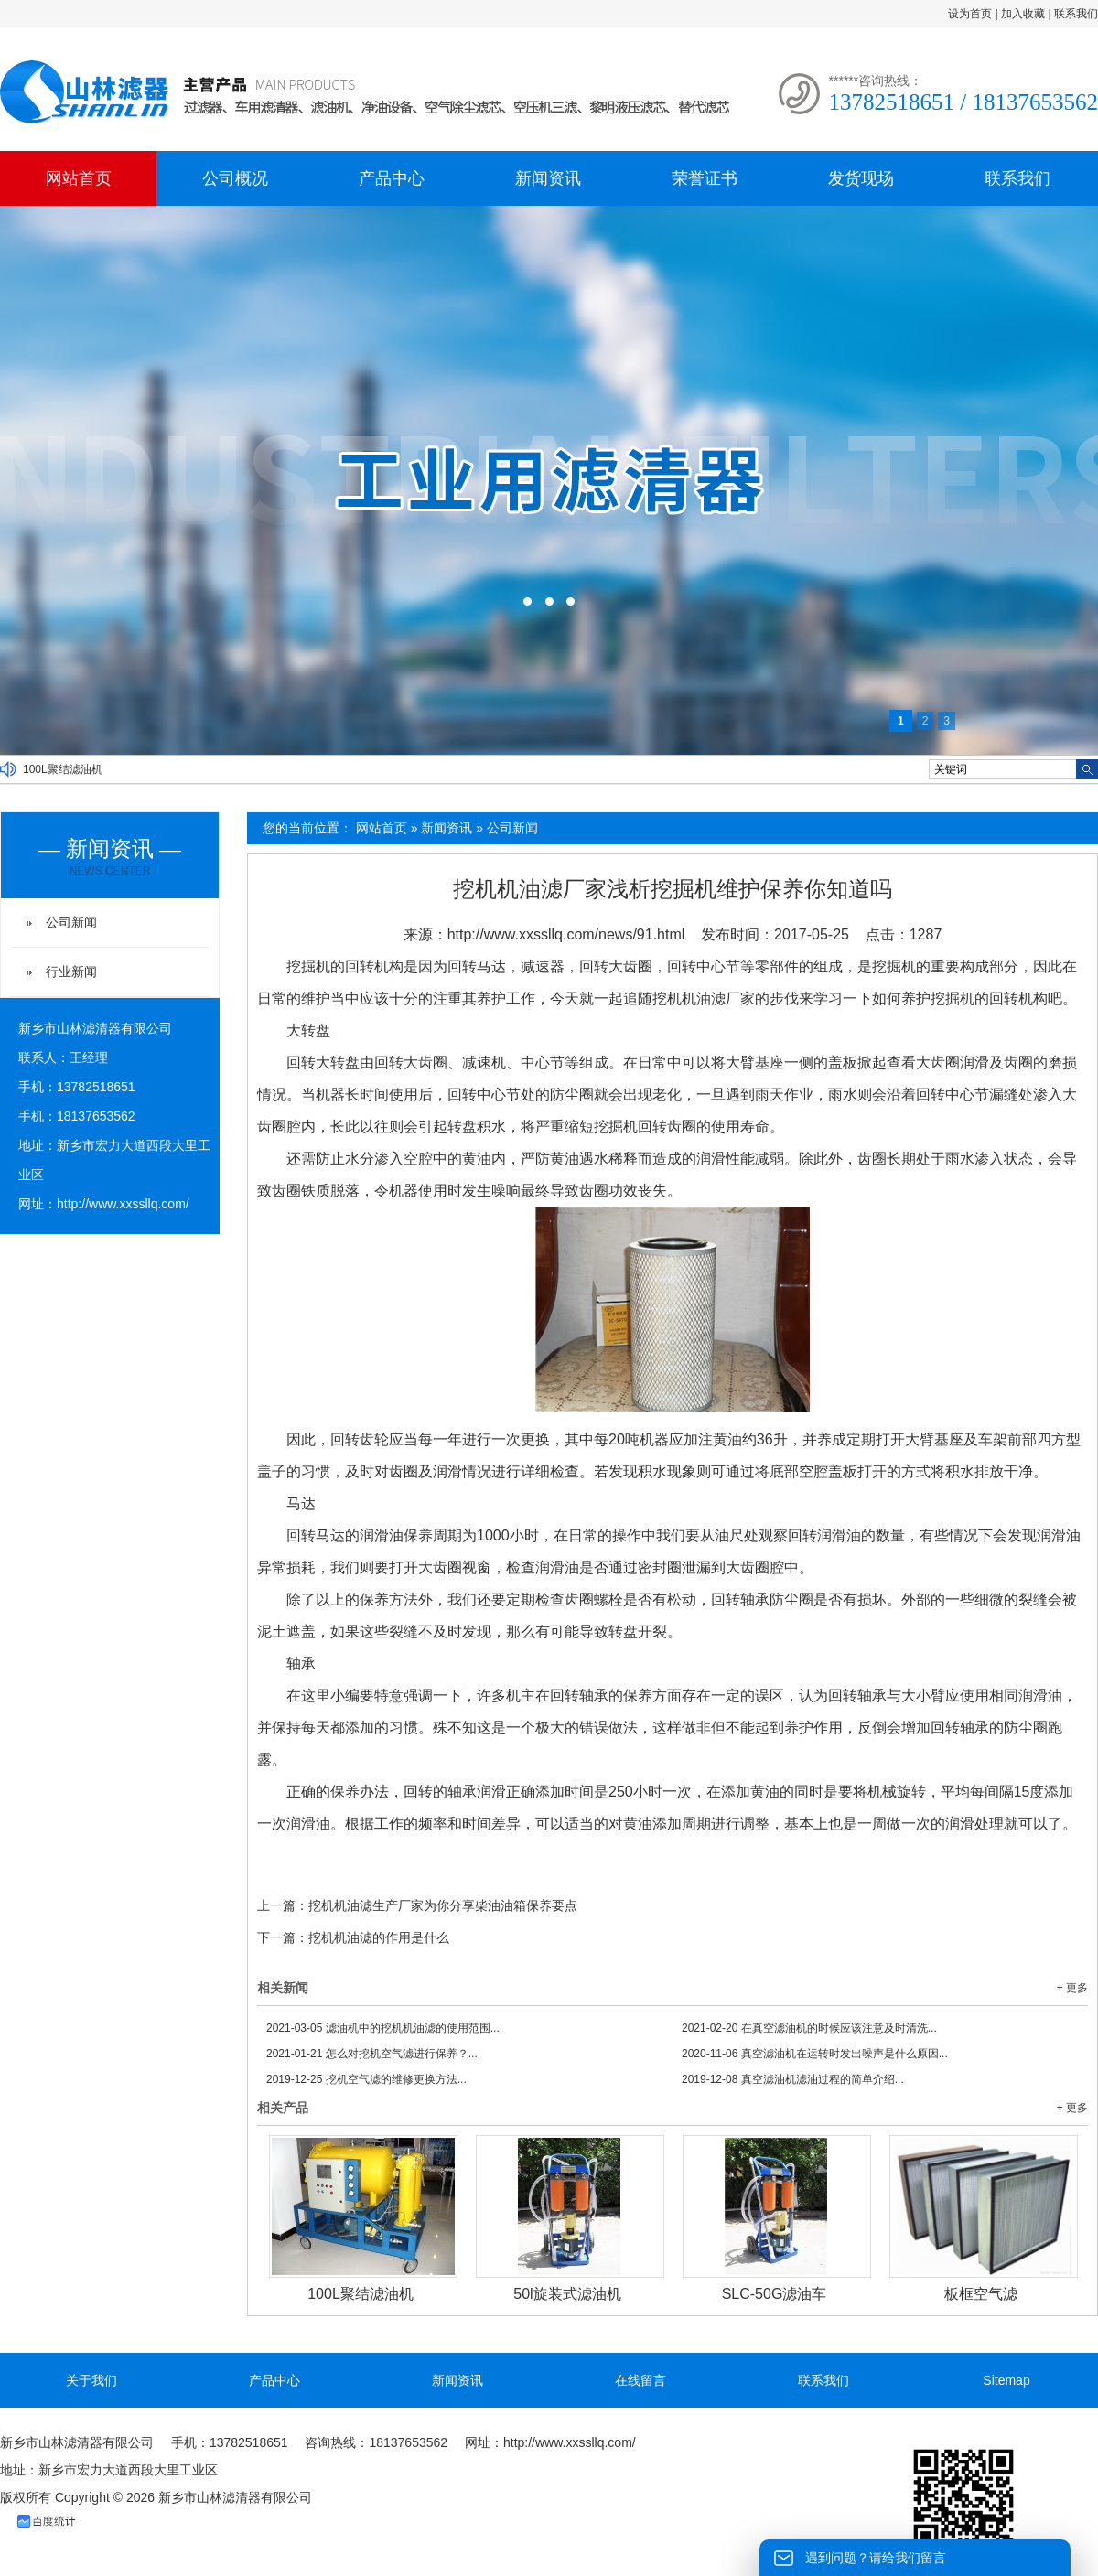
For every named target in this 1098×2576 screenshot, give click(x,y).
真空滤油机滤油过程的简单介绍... (793, 2079)
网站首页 (79, 178)
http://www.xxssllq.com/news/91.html (566, 934)
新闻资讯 (548, 178)
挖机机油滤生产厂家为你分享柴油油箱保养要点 (442, 1905)
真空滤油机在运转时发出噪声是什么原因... (815, 2053)
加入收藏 (1023, 13)
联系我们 (1076, 13)
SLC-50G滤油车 (774, 2294)
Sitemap (1006, 2380)
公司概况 (235, 178)
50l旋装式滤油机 (566, 2294)
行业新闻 (71, 971)
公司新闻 (512, 828)
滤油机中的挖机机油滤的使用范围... (383, 2028)
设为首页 (970, 13)
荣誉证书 (704, 178)
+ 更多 (1072, 1987)
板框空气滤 (980, 2294)
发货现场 (861, 178)
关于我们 (91, 2380)
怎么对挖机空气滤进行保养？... (372, 2053)
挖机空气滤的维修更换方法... (366, 2079)
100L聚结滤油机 (62, 769)
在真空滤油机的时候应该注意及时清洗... (809, 2028)
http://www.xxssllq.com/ (123, 1204)
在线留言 (640, 2380)
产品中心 (392, 178)
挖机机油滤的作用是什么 (378, 1937)
